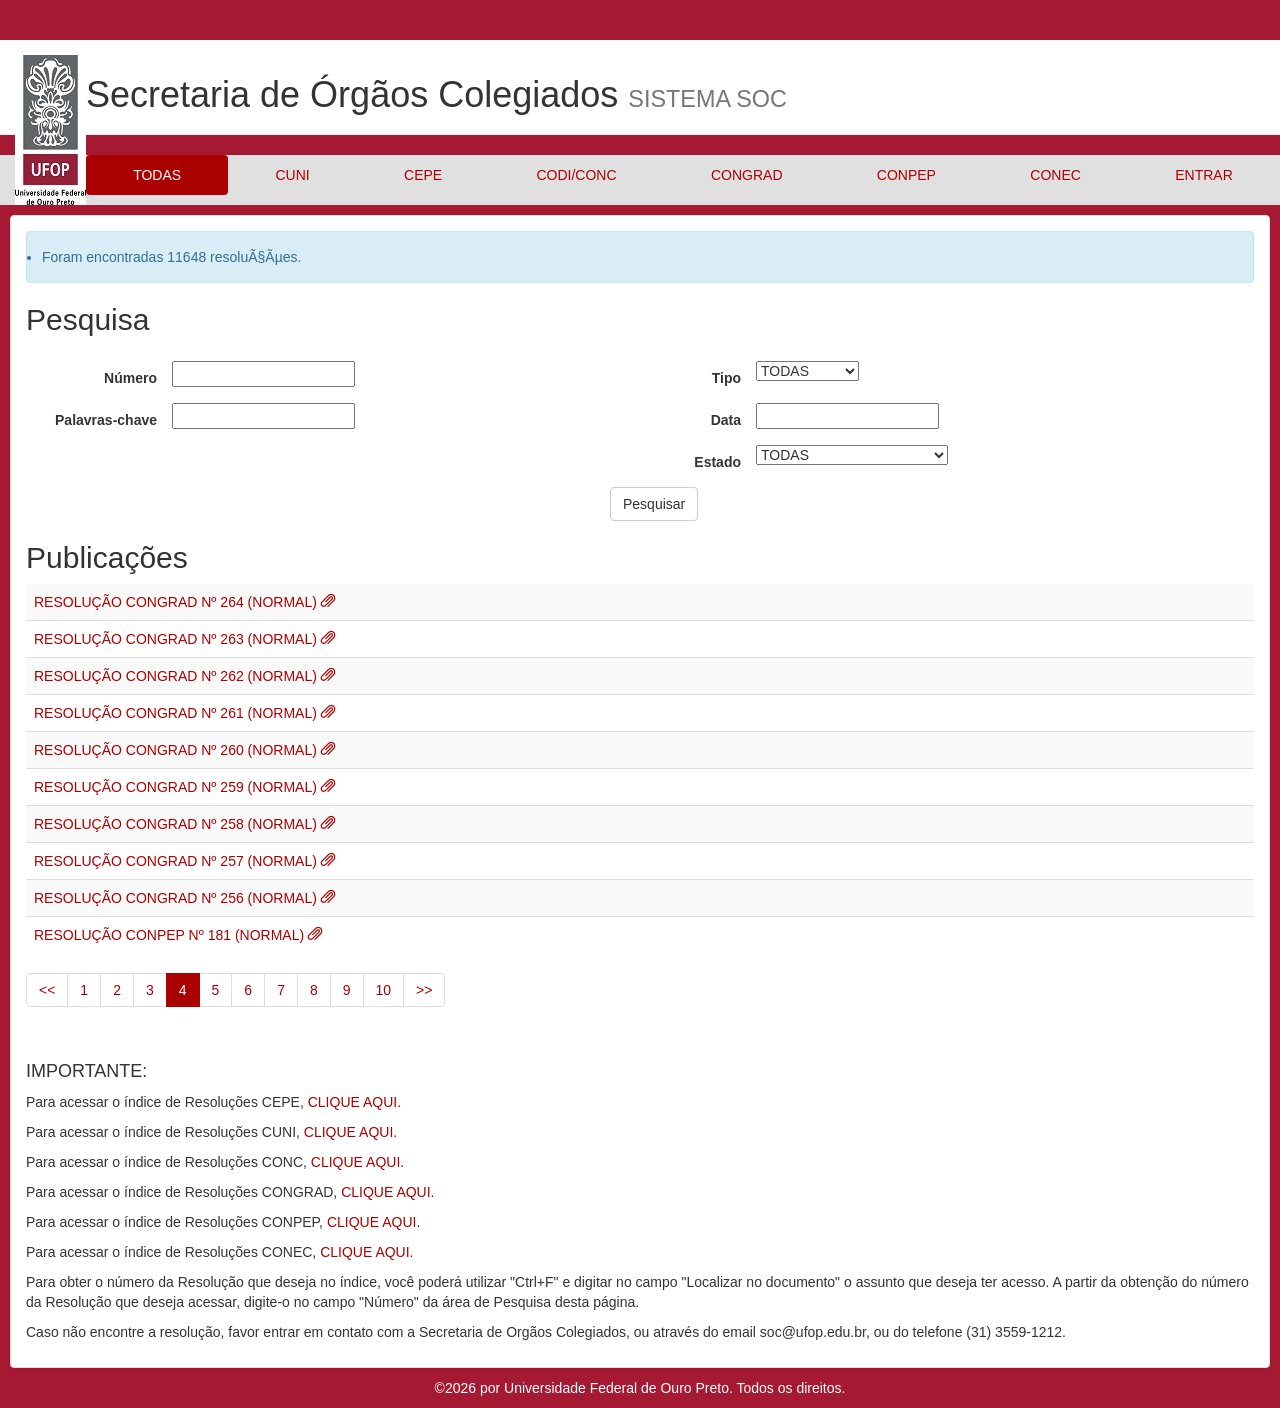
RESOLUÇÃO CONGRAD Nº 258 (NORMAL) (177, 824)
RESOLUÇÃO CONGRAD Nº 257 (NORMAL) (177, 861)
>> (424, 990)
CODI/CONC (576, 175)
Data (726, 420)
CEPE (423, 175)
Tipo (726, 378)
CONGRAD (747, 175)
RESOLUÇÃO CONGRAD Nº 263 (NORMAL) (177, 639)
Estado (717, 462)
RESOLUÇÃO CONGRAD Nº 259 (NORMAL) (177, 787)
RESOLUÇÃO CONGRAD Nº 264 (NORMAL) (177, 602)
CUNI (292, 175)
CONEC (1055, 175)
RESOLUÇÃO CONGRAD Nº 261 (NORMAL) (177, 713)
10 (384, 990)
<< (47, 990)
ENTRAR (1204, 175)
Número (130, 378)
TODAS (157, 175)
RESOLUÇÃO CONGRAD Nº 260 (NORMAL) (177, 750)
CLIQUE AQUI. (354, 1102)
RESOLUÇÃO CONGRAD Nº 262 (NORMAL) (177, 676)
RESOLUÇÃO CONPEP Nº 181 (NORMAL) (171, 935)
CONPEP (906, 175)
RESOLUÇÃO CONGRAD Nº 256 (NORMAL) (177, 898)
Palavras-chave (106, 420)
